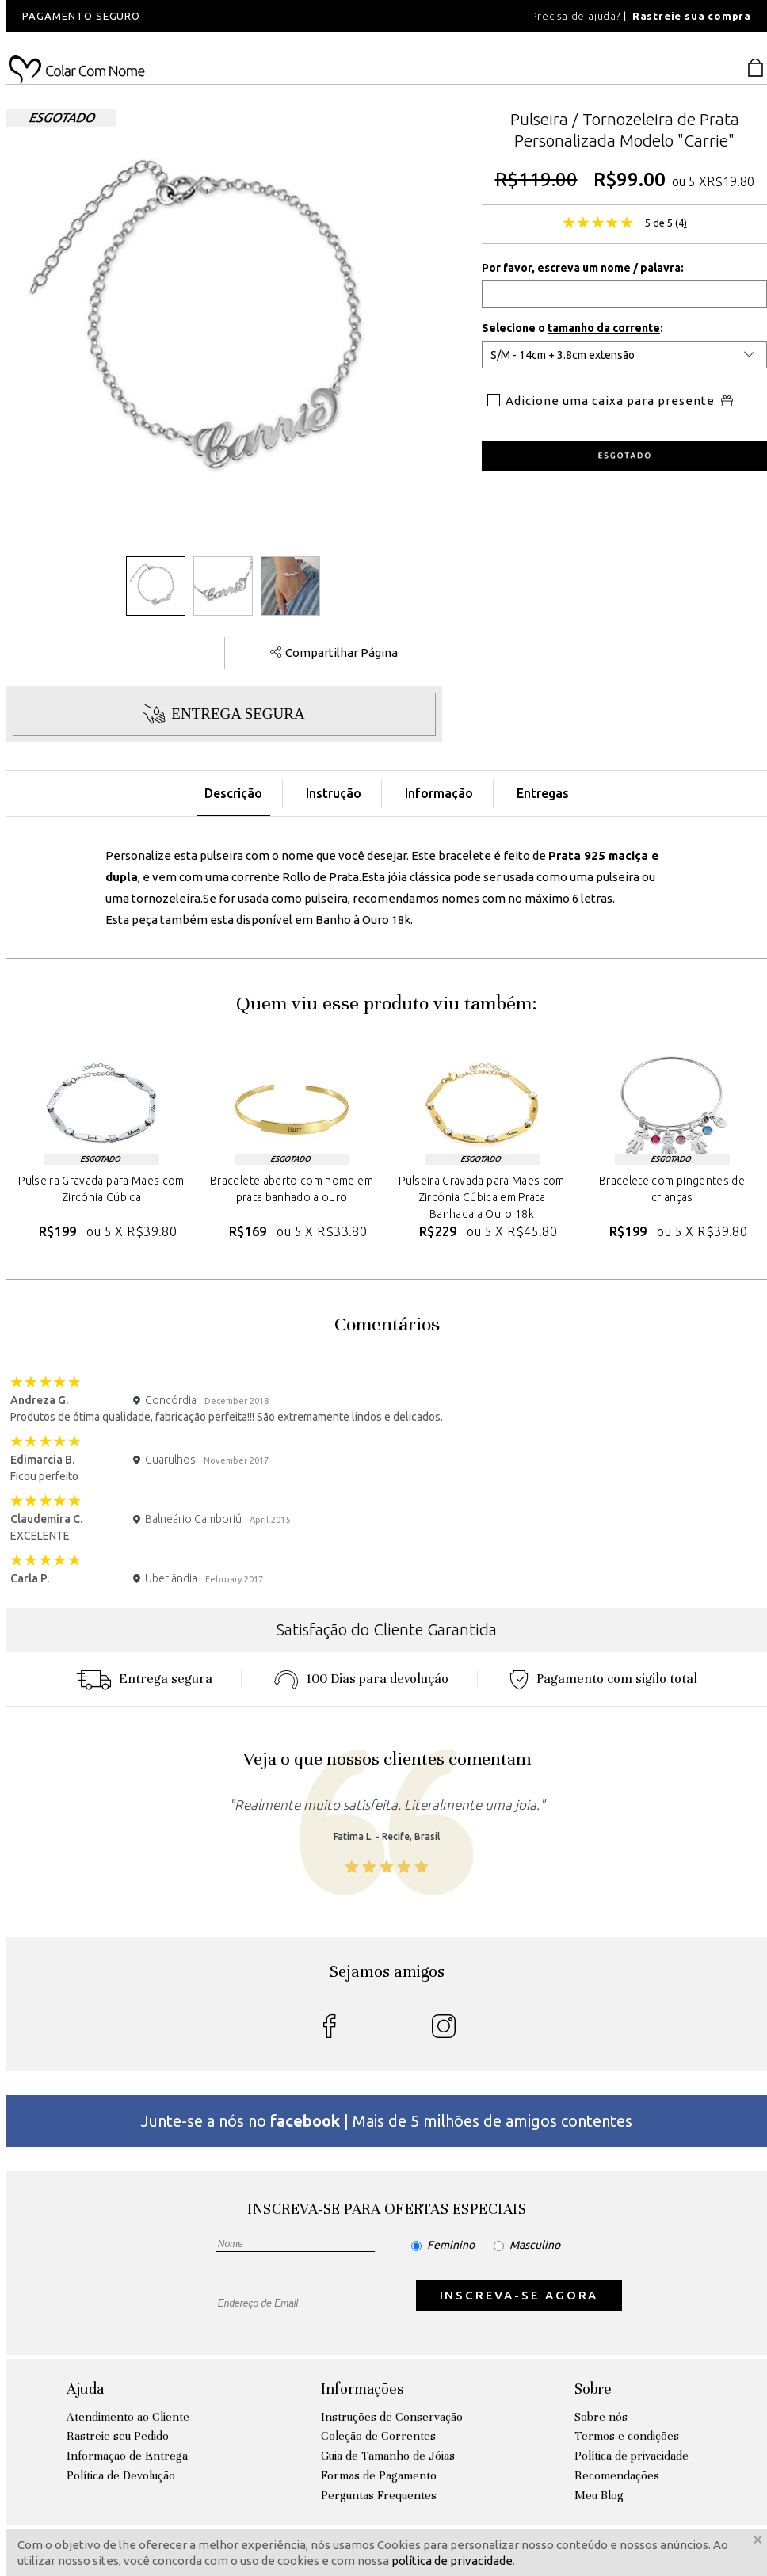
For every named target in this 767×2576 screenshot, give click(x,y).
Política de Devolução (121, 2475)
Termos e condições (626, 2436)
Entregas (543, 793)
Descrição (233, 793)
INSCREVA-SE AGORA (519, 2295)
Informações (362, 2388)
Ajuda (85, 2388)
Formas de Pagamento (379, 2475)
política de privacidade (452, 2560)
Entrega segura (144, 1678)
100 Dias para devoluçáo (360, 1678)
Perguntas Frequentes (379, 2495)
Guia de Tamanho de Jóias (388, 2455)
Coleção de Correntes (378, 2436)
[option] (220, 16)
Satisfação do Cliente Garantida (387, 1629)
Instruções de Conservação (392, 2417)
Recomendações (616, 2475)
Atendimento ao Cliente (128, 2417)
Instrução (333, 793)
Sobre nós (601, 2417)
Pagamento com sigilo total (603, 1678)
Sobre (593, 2388)
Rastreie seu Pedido (118, 2436)
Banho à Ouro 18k (362, 919)
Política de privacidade (631, 2455)
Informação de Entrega (127, 2455)
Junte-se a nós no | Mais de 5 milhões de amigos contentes (386, 2121)
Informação (439, 793)
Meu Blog (599, 2495)
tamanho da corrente (604, 328)
